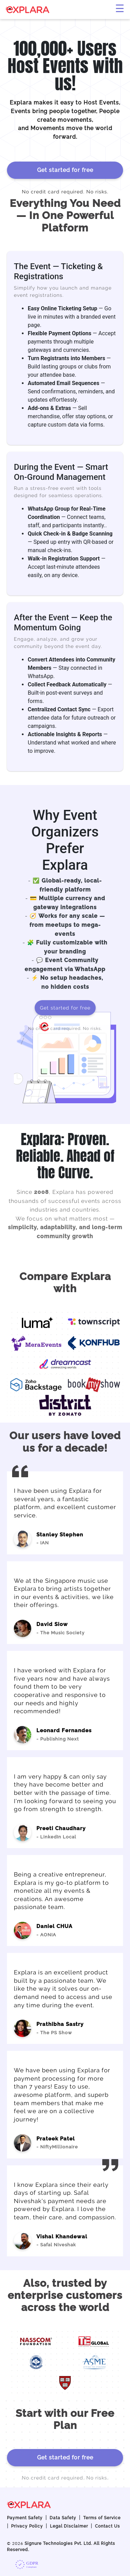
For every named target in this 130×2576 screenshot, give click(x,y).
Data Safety (63, 2517)
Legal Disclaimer (69, 2526)
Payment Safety (25, 2517)
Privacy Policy (27, 2526)
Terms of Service (102, 2517)
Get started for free (65, 170)
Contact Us (107, 2526)
